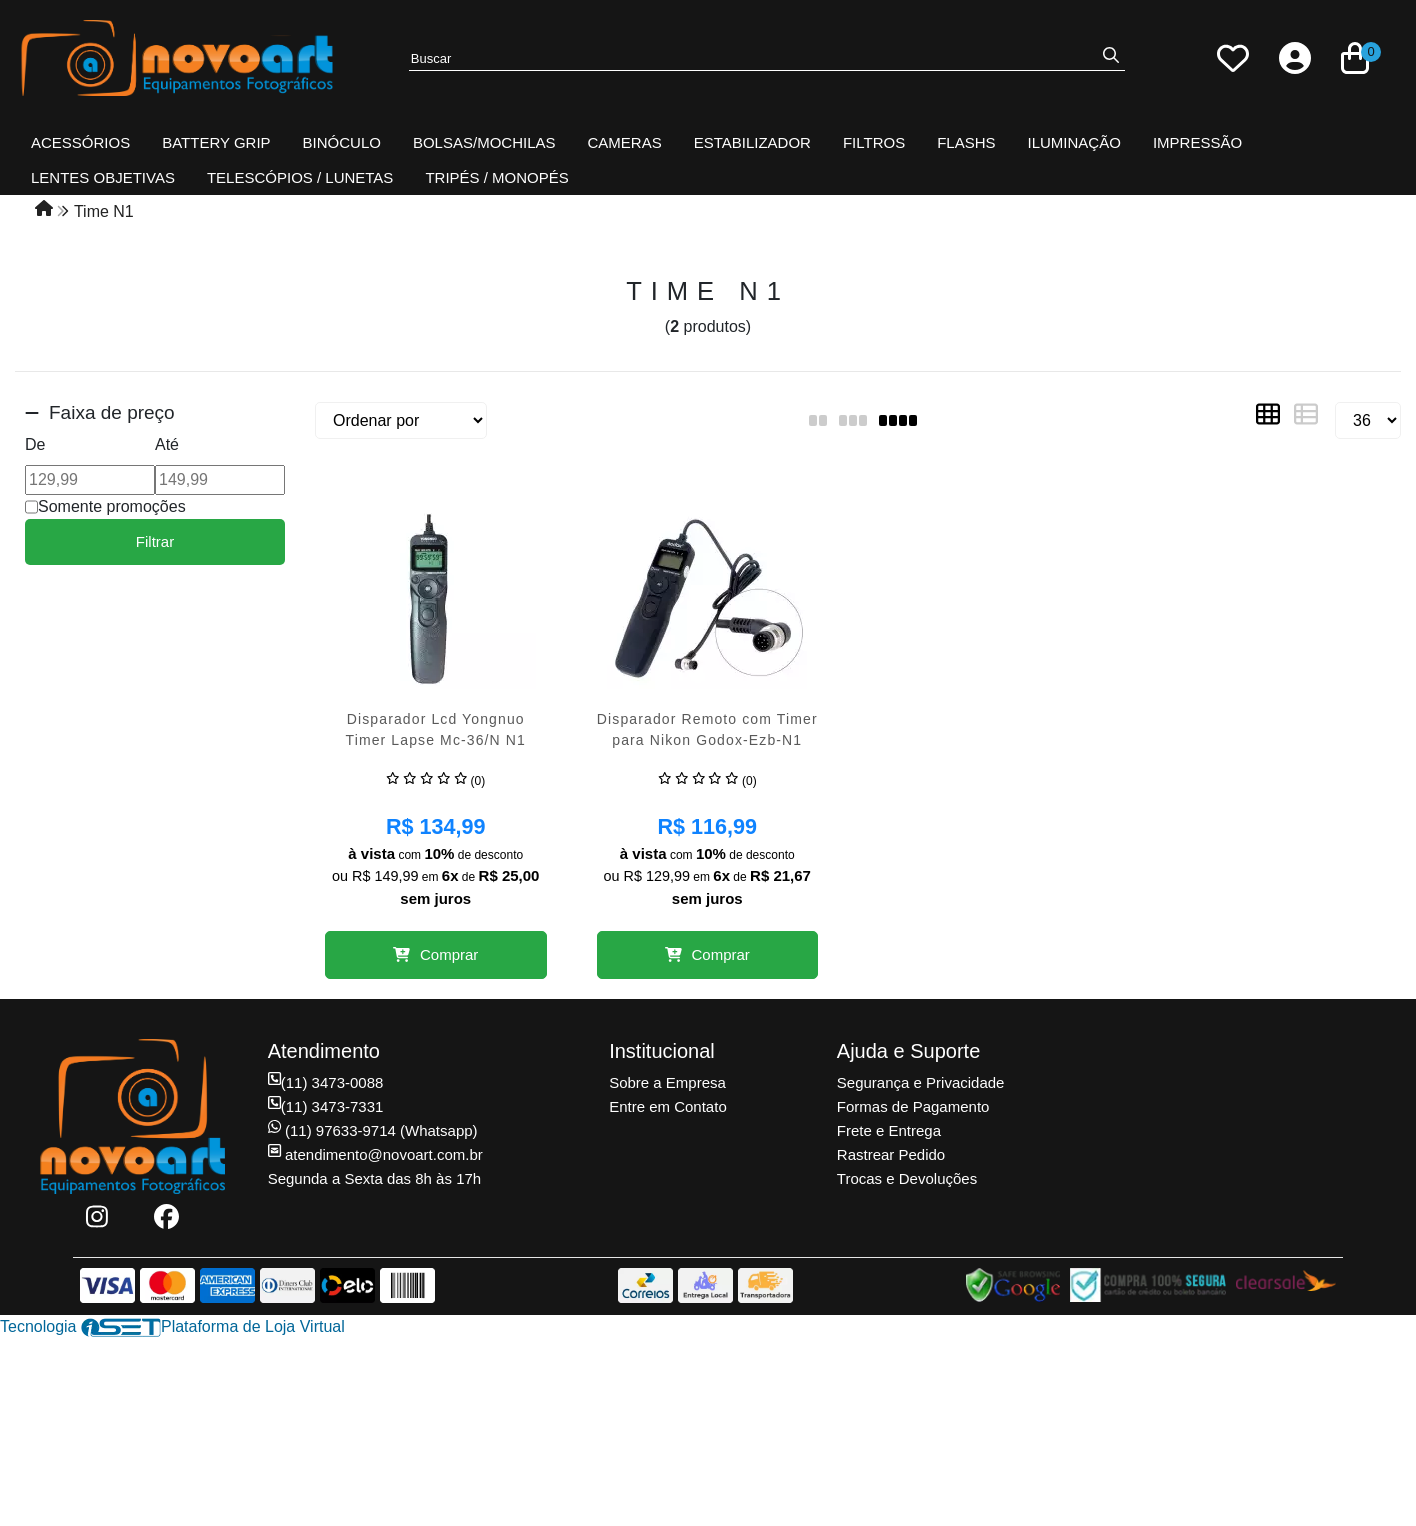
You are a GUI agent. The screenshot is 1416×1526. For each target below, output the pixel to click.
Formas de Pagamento (913, 1106)
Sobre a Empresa (667, 1082)
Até (167, 444)
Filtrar (155, 541)
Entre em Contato (668, 1106)
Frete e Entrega (889, 1130)
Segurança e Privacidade (921, 1082)
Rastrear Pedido (891, 1154)
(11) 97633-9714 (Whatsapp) (373, 1130)
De (35, 444)
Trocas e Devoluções (907, 1178)
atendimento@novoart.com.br (375, 1154)
